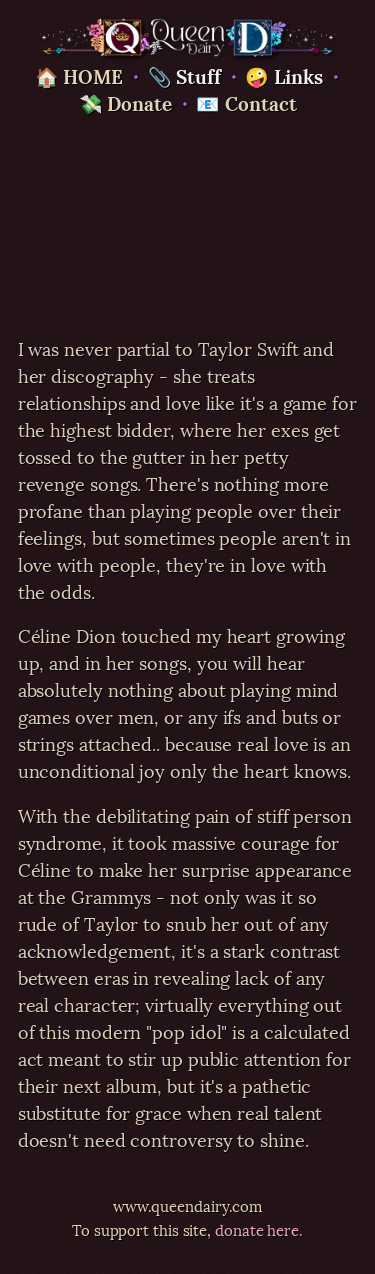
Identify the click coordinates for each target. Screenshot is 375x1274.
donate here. (259, 1229)
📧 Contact (246, 102)
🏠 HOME (79, 75)
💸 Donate (125, 102)
